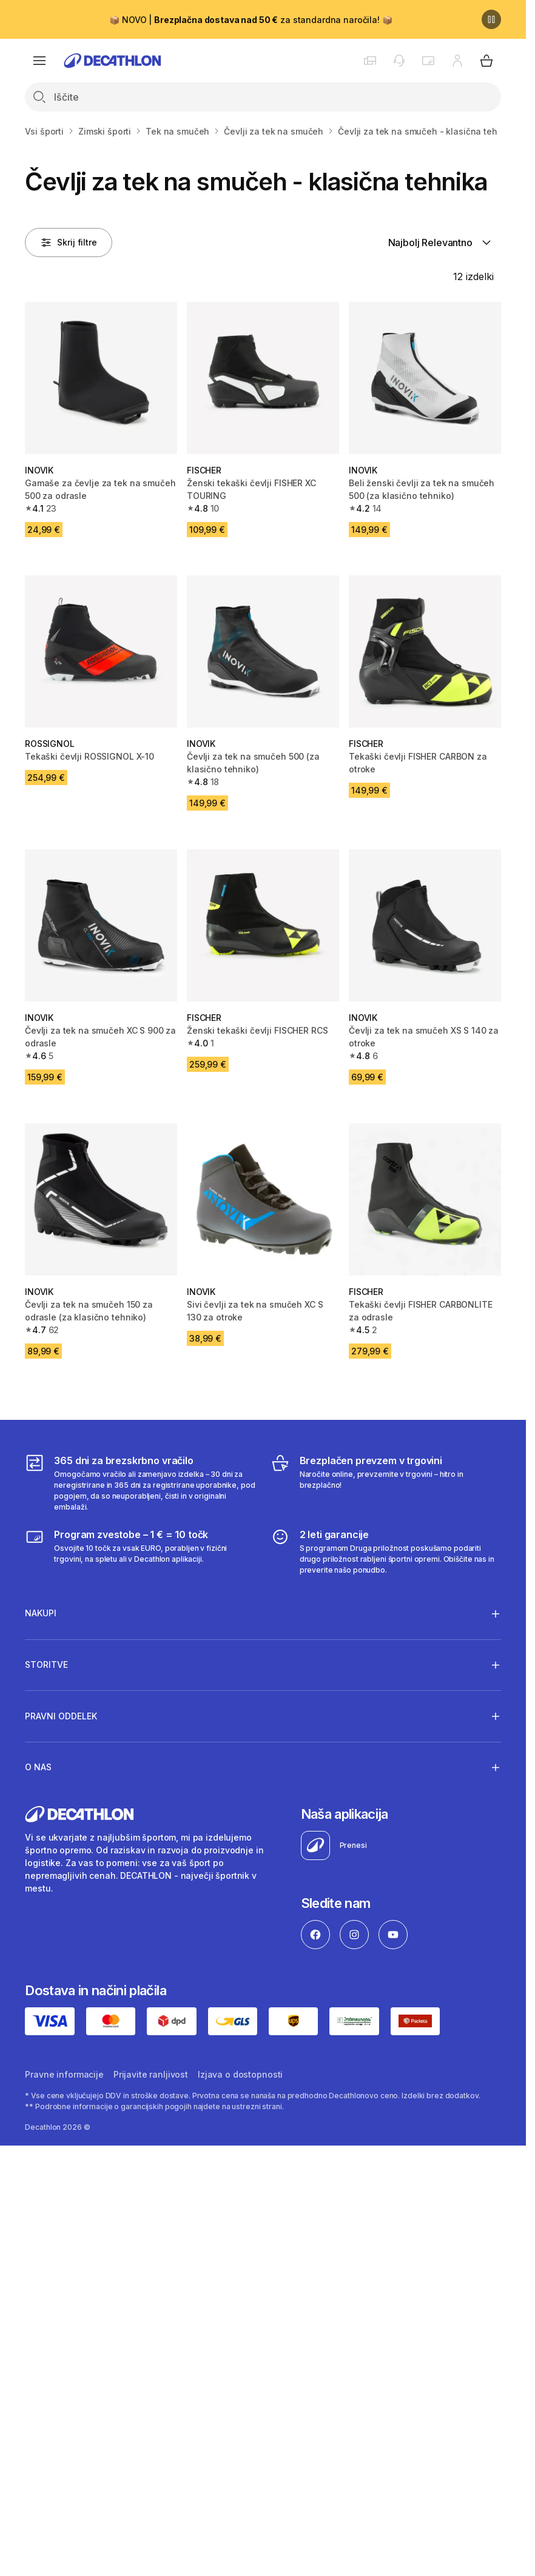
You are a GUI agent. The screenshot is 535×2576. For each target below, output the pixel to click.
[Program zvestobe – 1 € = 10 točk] (140, 1551)
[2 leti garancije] (386, 1551)
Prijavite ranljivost (150, 2074)
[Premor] (491, 19)
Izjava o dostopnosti (240, 2074)
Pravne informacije (64, 2074)
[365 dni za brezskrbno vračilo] (140, 1483)
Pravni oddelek (61, 1716)
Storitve (46, 1665)
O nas (38, 1767)
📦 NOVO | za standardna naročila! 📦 (250, 20)
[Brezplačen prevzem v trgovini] (386, 1483)
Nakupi (40, 1613)
